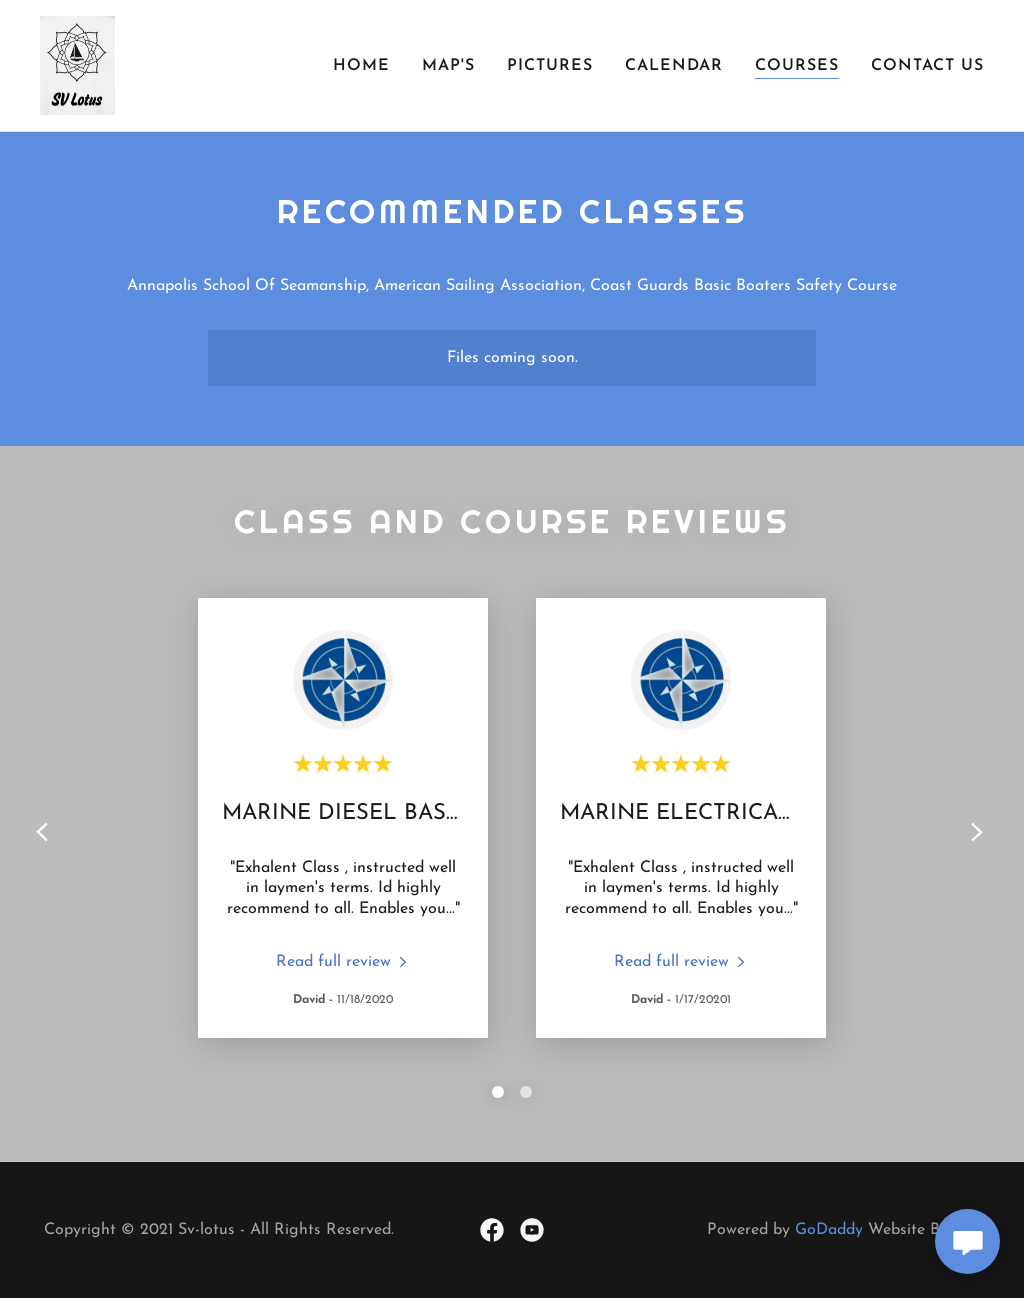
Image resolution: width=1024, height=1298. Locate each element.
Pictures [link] (550, 66)
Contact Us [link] (927, 66)
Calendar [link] (674, 66)
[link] (77, 65)
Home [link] (361, 66)
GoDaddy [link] (829, 1230)
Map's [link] (448, 66)
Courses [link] (797, 66)
